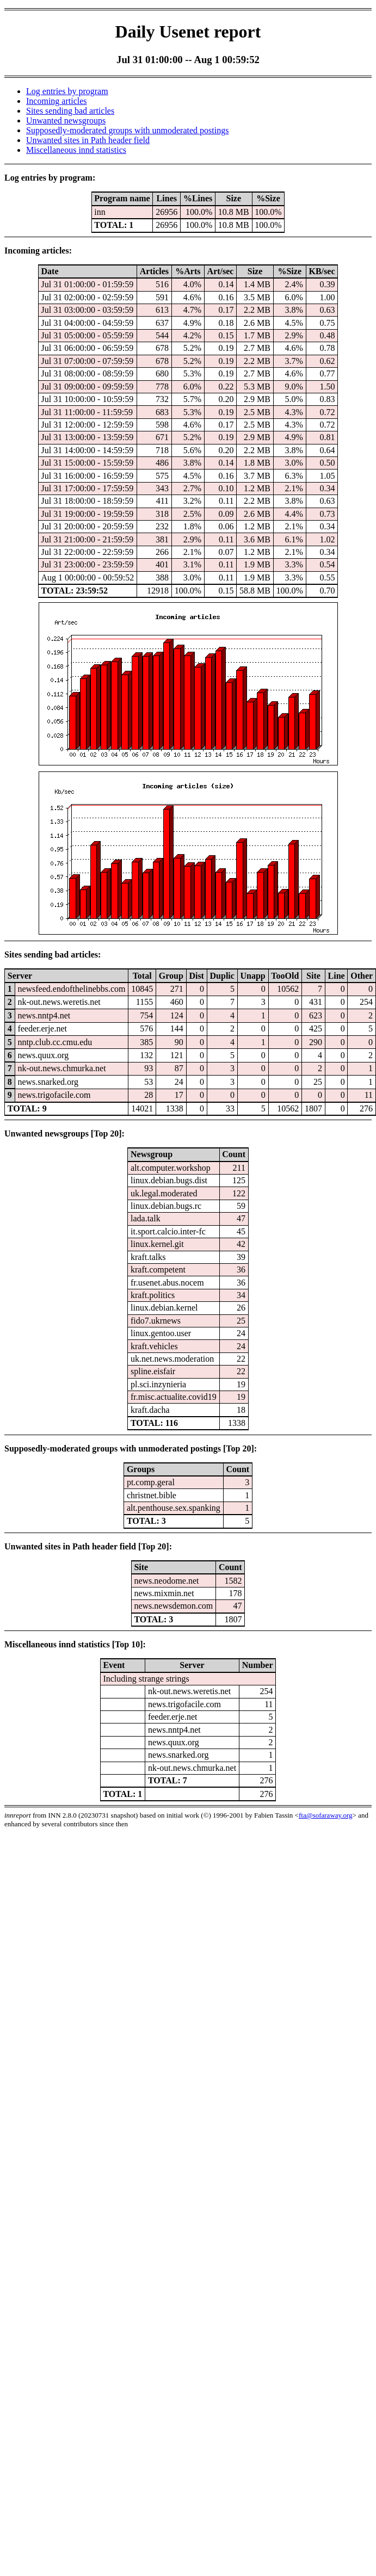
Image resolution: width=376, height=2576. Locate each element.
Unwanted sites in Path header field (88, 140)
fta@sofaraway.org (326, 1815)
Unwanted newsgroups (66, 120)
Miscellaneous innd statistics (76, 150)
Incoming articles (56, 101)
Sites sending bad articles (70, 110)
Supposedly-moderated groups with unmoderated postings (127, 130)
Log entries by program (67, 91)
